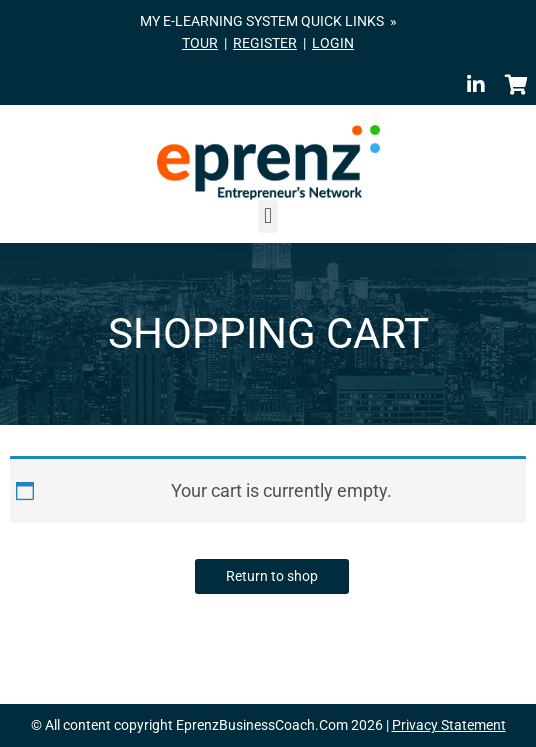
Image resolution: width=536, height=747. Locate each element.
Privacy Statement (449, 725)
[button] (267, 216)
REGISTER (265, 43)
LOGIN (333, 43)
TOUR (200, 43)
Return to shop (272, 576)
